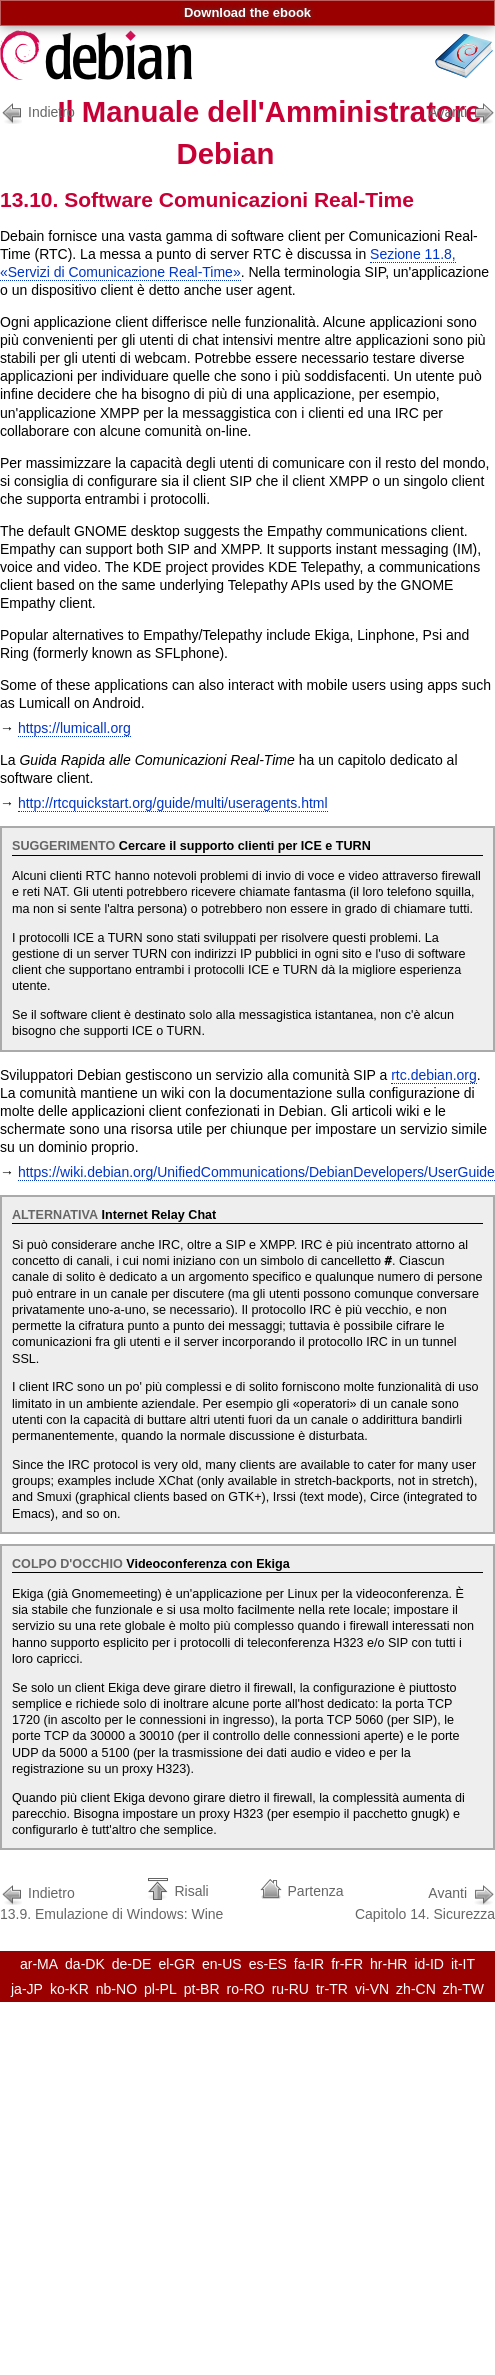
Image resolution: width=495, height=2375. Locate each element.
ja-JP (27, 1989)
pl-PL (160, 1989)
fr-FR (347, 1964)
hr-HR (388, 1964)
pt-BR (202, 1989)
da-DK (85, 1964)
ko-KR (69, 1989)
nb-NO (116, 1989)
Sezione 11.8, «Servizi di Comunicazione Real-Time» (228, 263)
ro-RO (246, 1989)
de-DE (132, 1964)
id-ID (429, 1964)
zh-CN (416, 1989)
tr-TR (332, 1989)
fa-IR (309, 1964)
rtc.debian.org (434, 1075)
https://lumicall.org (74, 728)
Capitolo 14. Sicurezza (425, 1901)
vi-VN (372, 1989)
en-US (222, 1964)
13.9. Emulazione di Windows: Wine (111, 1901)
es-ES (268, 1964)
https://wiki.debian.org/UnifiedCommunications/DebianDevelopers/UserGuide (256, 1172)
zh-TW (463, 1989)
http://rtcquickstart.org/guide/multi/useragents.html (173, 803)
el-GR (176, 1964)
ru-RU (290, 1989)
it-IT (463, 1964)
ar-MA (39, 1964)
